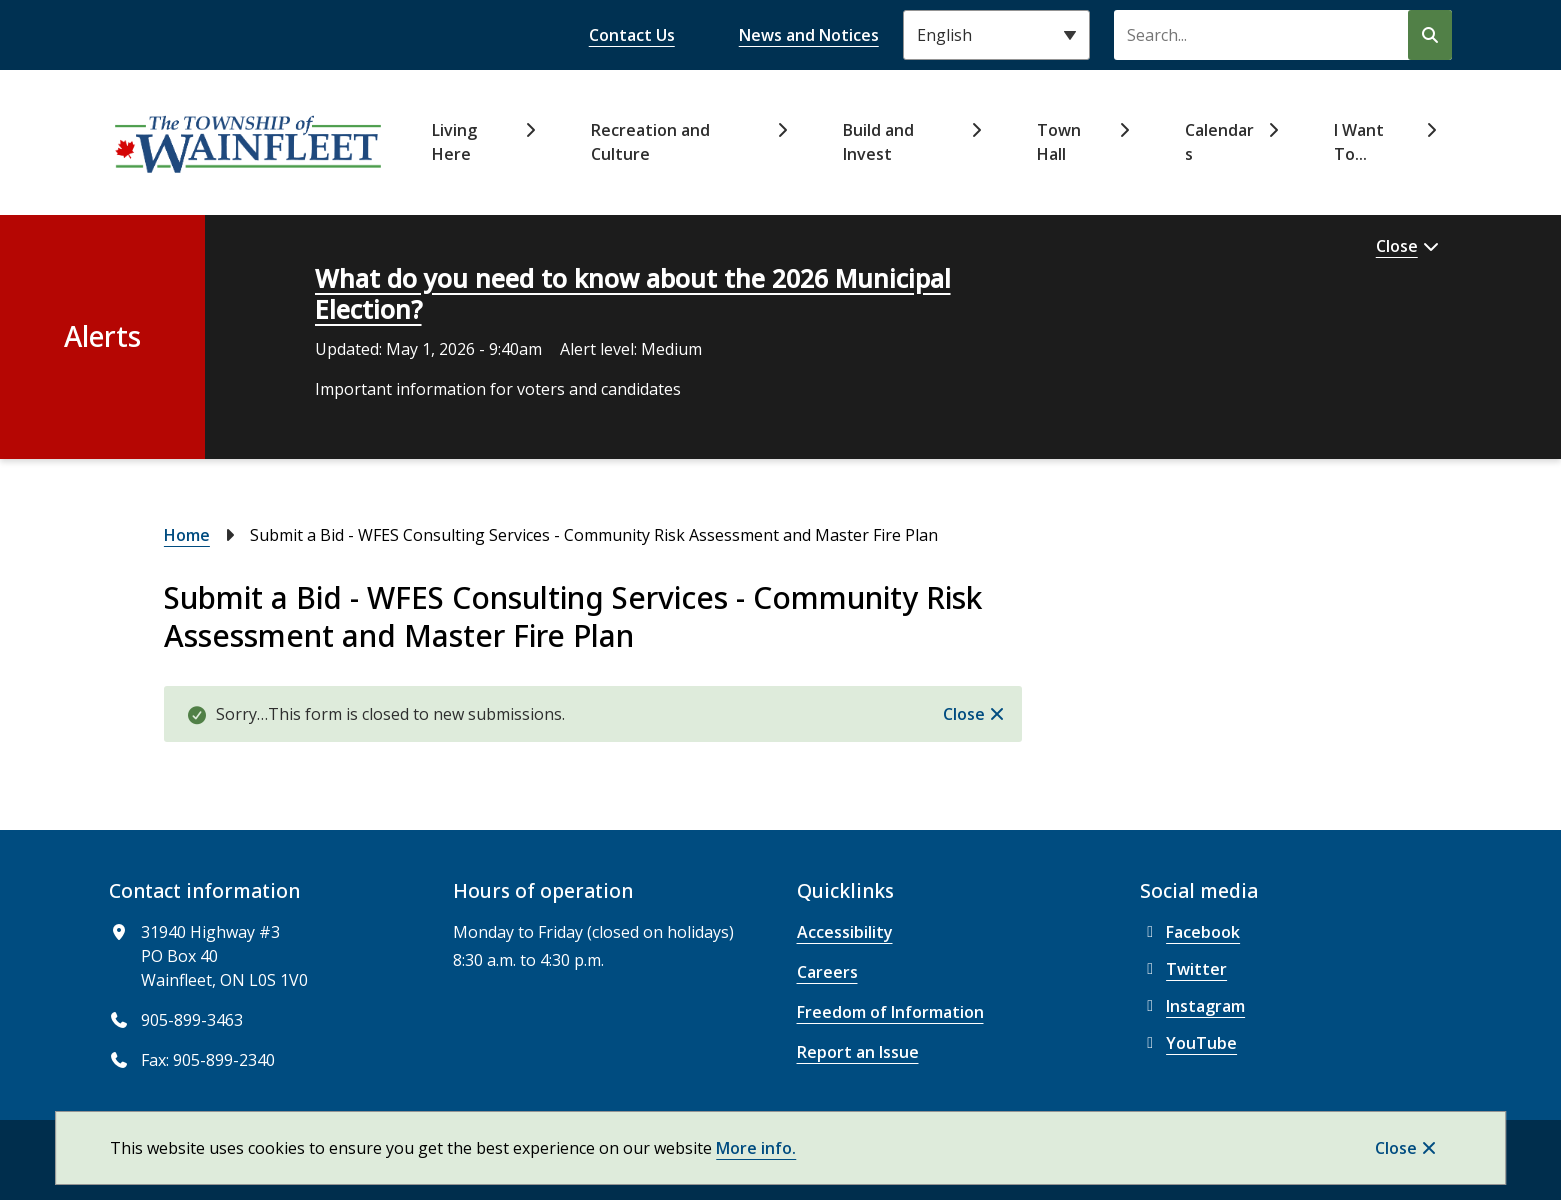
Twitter (1183, 969)
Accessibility (845, 932)
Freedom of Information (890, 1012)
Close (1396, 1148)
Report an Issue (858, 1052)
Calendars (1219, 142)
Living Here (454, 142)
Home (187, 535)
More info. (756, 1148)
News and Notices (809, 35)
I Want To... (1359, 142)
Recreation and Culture (650, 142)
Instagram (1192, 1006)
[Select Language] (996, 35)
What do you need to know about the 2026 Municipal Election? (633, 293)
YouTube (1188, 1043)
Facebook (1190, 932)
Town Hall (1059, 142)
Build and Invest (878, 142)
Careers (827, 972)
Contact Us (632, 35)
